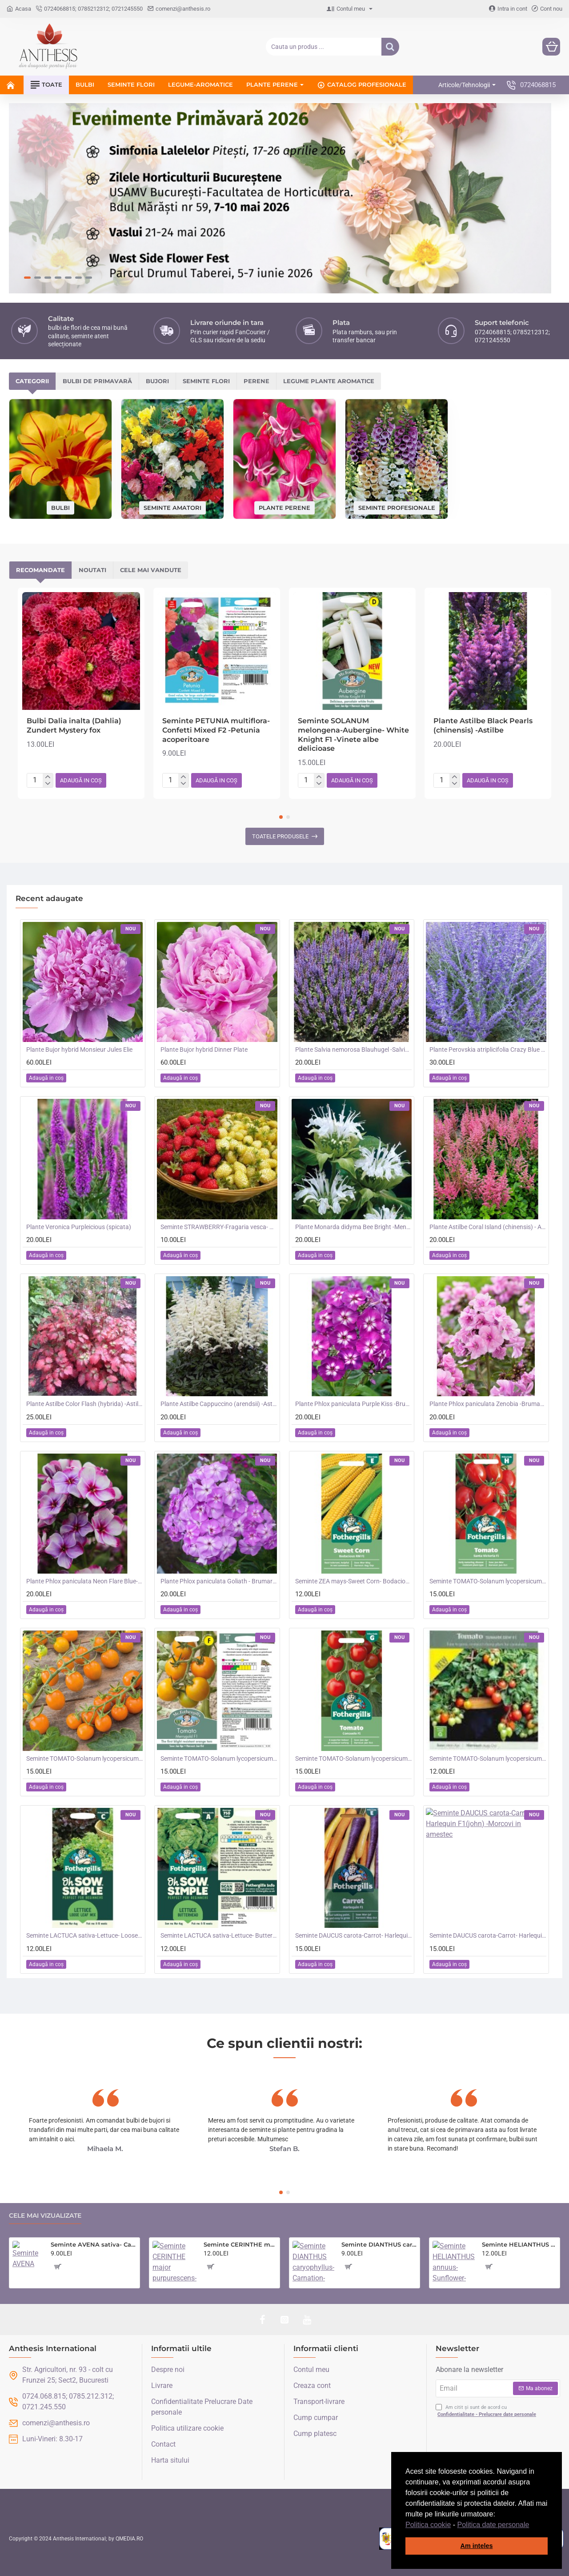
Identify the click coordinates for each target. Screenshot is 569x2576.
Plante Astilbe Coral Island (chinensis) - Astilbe (487, 1226)
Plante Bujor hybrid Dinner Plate (204, 1049)
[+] (48, 777)
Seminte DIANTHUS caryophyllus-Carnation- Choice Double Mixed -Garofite (379, 2244)
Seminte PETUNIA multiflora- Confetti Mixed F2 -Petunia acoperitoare (216, 730)
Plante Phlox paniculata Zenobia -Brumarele (487, 1403)
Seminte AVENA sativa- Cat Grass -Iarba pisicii (93, 2244)
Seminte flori (206, 381)
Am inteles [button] (477, 2545)
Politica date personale (493, 2524)
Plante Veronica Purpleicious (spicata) (78, 1226)
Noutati (92, 569)
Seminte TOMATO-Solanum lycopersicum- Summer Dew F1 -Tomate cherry (487, 1758)
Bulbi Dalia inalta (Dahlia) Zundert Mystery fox (74, 725)
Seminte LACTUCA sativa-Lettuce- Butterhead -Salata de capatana (218, 1935)
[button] (532, 2525)
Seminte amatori (172, 507)
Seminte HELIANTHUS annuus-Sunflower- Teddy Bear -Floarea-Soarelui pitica (519, 2244)
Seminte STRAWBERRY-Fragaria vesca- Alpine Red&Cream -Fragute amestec (218, 1226)
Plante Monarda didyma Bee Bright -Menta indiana (353, 1226)
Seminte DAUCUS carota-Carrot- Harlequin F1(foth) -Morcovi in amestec (353, 1935)
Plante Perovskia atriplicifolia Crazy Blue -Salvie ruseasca (487, 1049)
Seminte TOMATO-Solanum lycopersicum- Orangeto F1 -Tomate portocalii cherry (84, 1758)
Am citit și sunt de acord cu (487, 2411)
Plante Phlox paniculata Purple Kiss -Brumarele (353, 1403)
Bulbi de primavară (97, 381)
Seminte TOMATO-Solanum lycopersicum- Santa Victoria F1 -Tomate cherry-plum (487, 1581)
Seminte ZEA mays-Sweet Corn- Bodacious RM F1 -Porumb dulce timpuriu (353, 1581)
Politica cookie (428, 2524)
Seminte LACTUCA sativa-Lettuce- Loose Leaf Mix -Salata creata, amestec (84, 1935)
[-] (48, 784)
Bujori (157, 381)
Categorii (32, 381)
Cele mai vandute (150, 569)
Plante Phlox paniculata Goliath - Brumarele (218, 1581)
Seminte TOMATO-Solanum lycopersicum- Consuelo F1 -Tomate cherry (353, 1758)
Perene (256, 381)
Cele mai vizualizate (45, 2215)
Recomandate (40, 569)
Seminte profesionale (396, 507)
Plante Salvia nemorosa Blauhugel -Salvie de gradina (353, 1049)
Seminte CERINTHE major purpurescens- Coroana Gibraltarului (240, 2244)
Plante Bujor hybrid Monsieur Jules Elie (79, 1049)
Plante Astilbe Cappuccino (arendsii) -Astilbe (218, 1403)
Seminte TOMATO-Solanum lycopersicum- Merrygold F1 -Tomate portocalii (218, 1758)
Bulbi (60, 507)
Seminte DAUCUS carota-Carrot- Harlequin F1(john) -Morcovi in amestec (487, 1935)
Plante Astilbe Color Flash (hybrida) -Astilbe (84, 1403)
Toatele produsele (280, 836)
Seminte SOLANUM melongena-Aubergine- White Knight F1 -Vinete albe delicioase (353, 735)
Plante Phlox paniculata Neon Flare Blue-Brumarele (84, 1581)
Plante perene (284, 507)
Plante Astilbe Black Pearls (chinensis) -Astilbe (483, 725)
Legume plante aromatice (328, 381)
